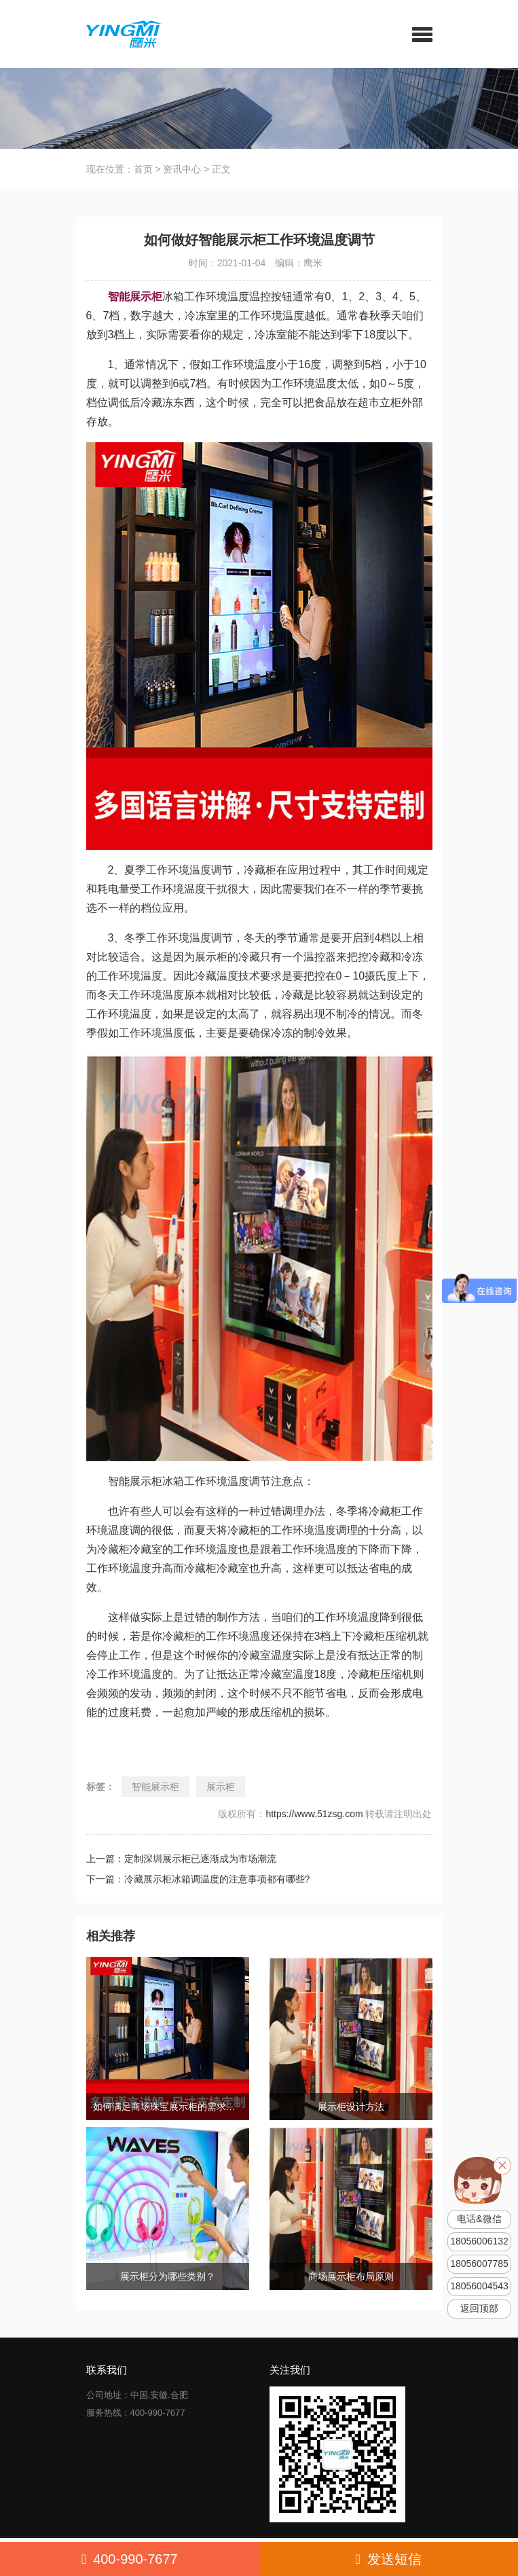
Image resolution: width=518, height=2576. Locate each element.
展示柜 (220, 1786)
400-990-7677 (129, 2559)
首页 (143, 169)
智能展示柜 (155, 1786)
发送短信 (389, 2559)
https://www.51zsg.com (314, 1813)
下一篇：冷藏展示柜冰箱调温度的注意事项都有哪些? (198, 1879)
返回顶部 (479, 2309)
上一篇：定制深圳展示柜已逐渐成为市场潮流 (181, 1858)
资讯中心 (182, 169)
